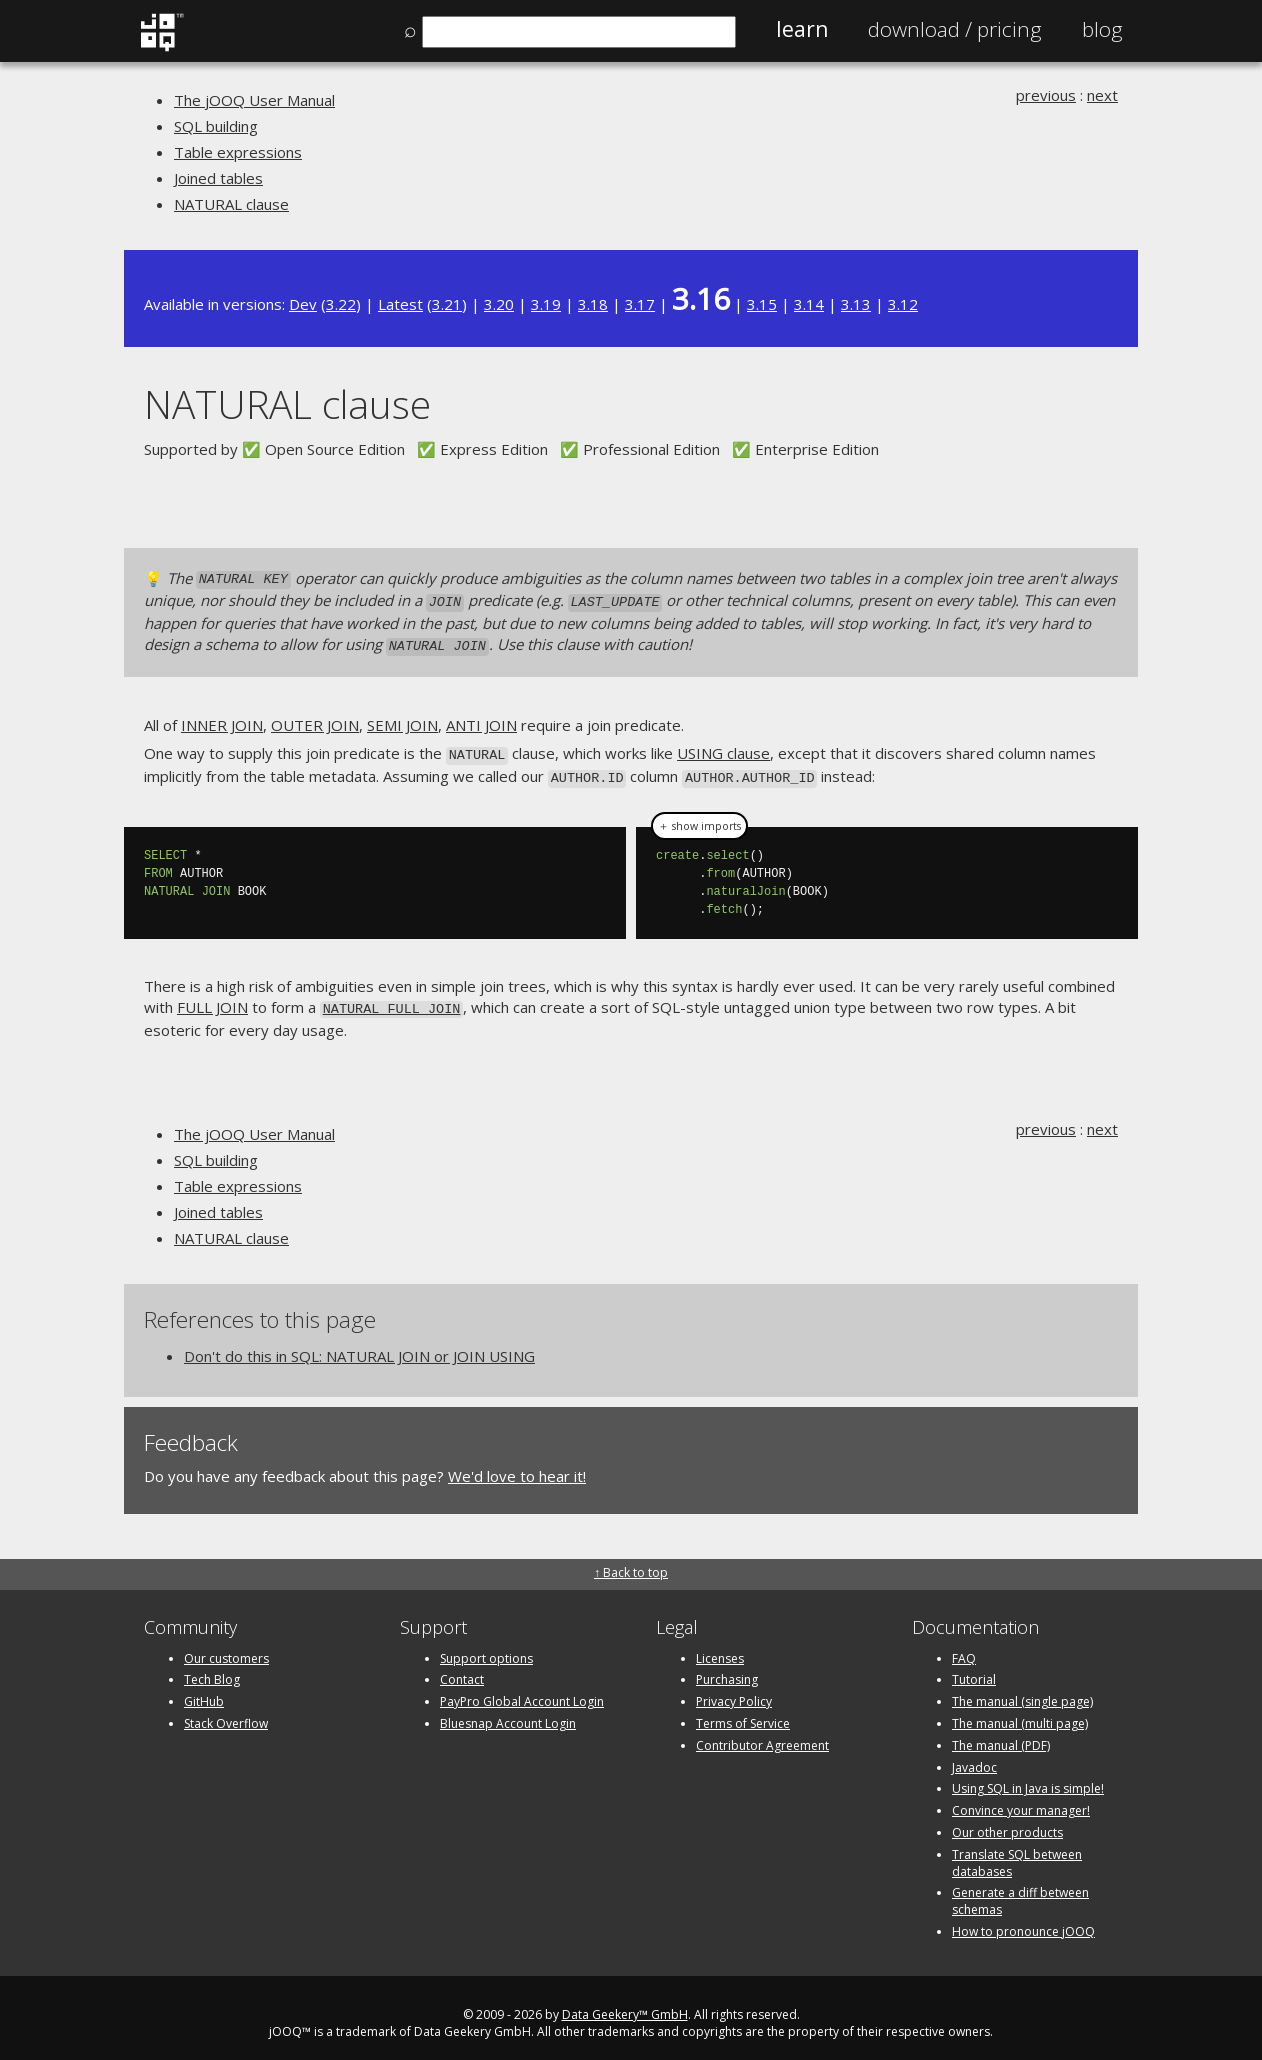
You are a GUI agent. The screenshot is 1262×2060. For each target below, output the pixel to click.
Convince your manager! (1021, 1799)
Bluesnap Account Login (508, 1712)
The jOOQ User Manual (254, 100)
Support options (486, 1646)
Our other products (1007, 1821)
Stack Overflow (226, 1712)
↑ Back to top (631, 1561)
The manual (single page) (1022, 1690)
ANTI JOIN (481, 719)
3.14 (809, 304)
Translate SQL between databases (1017, 1851)
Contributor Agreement (762, 1733)
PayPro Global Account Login (522, 1690)
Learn (802, 29)
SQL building (216, 126)
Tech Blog (212, 1668)
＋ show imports (699, 816)
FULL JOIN (212, 998)
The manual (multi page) (1020, 1712)
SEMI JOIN (402, 719)
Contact (462, 1668)
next (1102, 95)
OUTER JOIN (315, 719)
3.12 (903, 304)
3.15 (762, 304)
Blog (1102, 29)
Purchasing (727, 1668)
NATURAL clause (231, 204)
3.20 (499, 304)
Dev (303, 304)
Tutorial (974, 1668)
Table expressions (238, 152)
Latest (400, 304)
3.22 (341, 304)
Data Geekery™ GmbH (625, 2002)
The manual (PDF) (1001, 1733)
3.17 (640, 304)
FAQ (964, 1646)
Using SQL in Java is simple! (1028, 1777)
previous (1046, 95)
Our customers (226, 1646)
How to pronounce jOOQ (1023, 1920)
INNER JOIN (222, 719)
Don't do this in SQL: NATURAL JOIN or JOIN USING (359, 1345)
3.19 (546, 304)
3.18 (593, 304)
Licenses (720, 1646)
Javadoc (974, 1755)
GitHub (204, 1690)
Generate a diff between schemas (1020, 1890)
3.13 (856, 304)
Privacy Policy (734, 1690)
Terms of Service (743, 1712)
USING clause (723, 748)
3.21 (447, 304)
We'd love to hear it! (517, 1465)
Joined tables (218, 178)
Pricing (955, 29)
